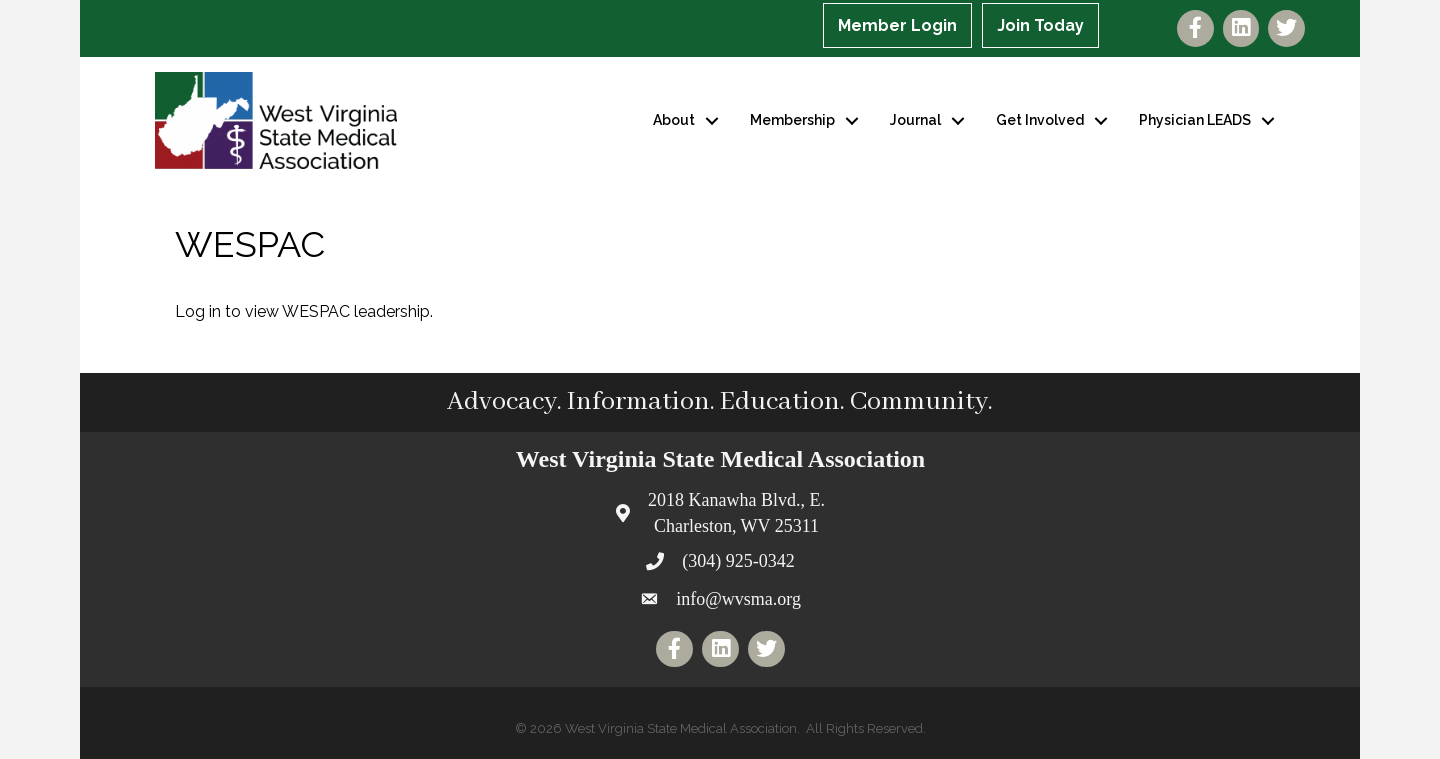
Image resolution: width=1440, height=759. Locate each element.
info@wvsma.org (738, 599)
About (674, 120)
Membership (792, 120)
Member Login (897, 25)
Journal (915, 120)
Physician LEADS (1195, 120)
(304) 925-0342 (738, 561)
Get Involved (1040, 120)
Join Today (1040, 25)
